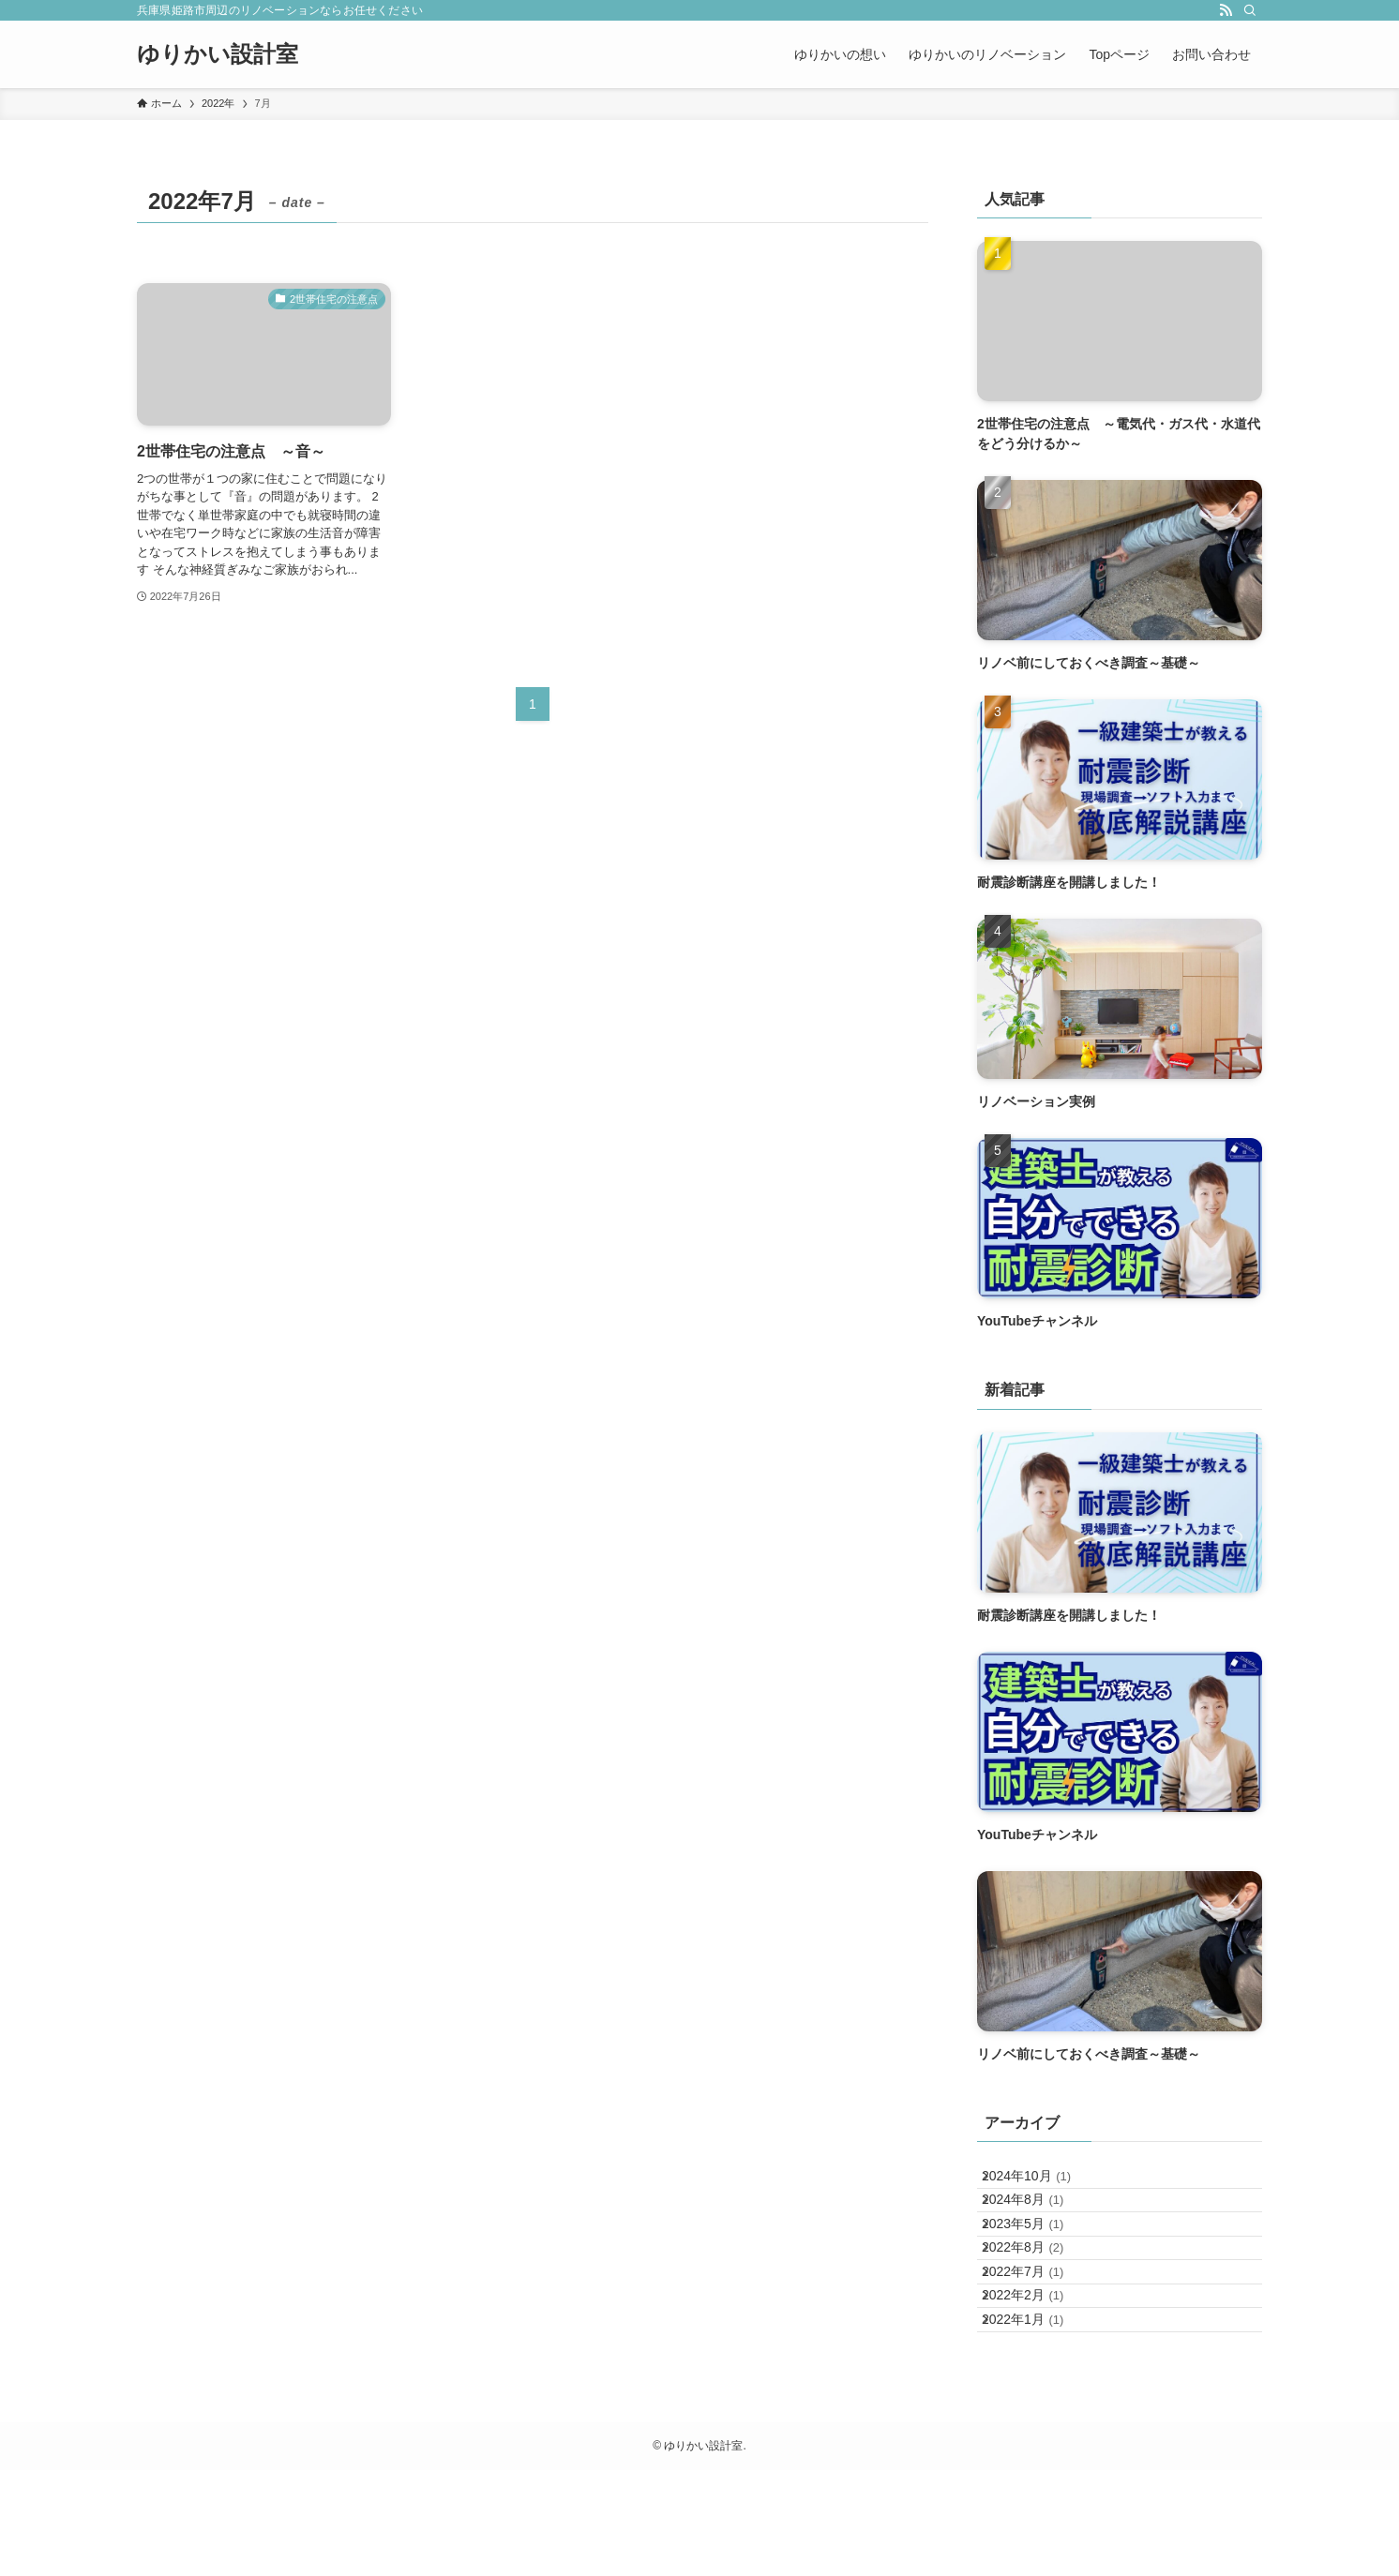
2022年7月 (1037, 2338)
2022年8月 (1037, 2300)
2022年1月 (1037, 2416)
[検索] (1250, 10)
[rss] (1225, 10)
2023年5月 (1037, 2261)
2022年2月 (1037, 2378)
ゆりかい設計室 (217, 54)
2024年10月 (1041, 2183)
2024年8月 (1037, 2221)
